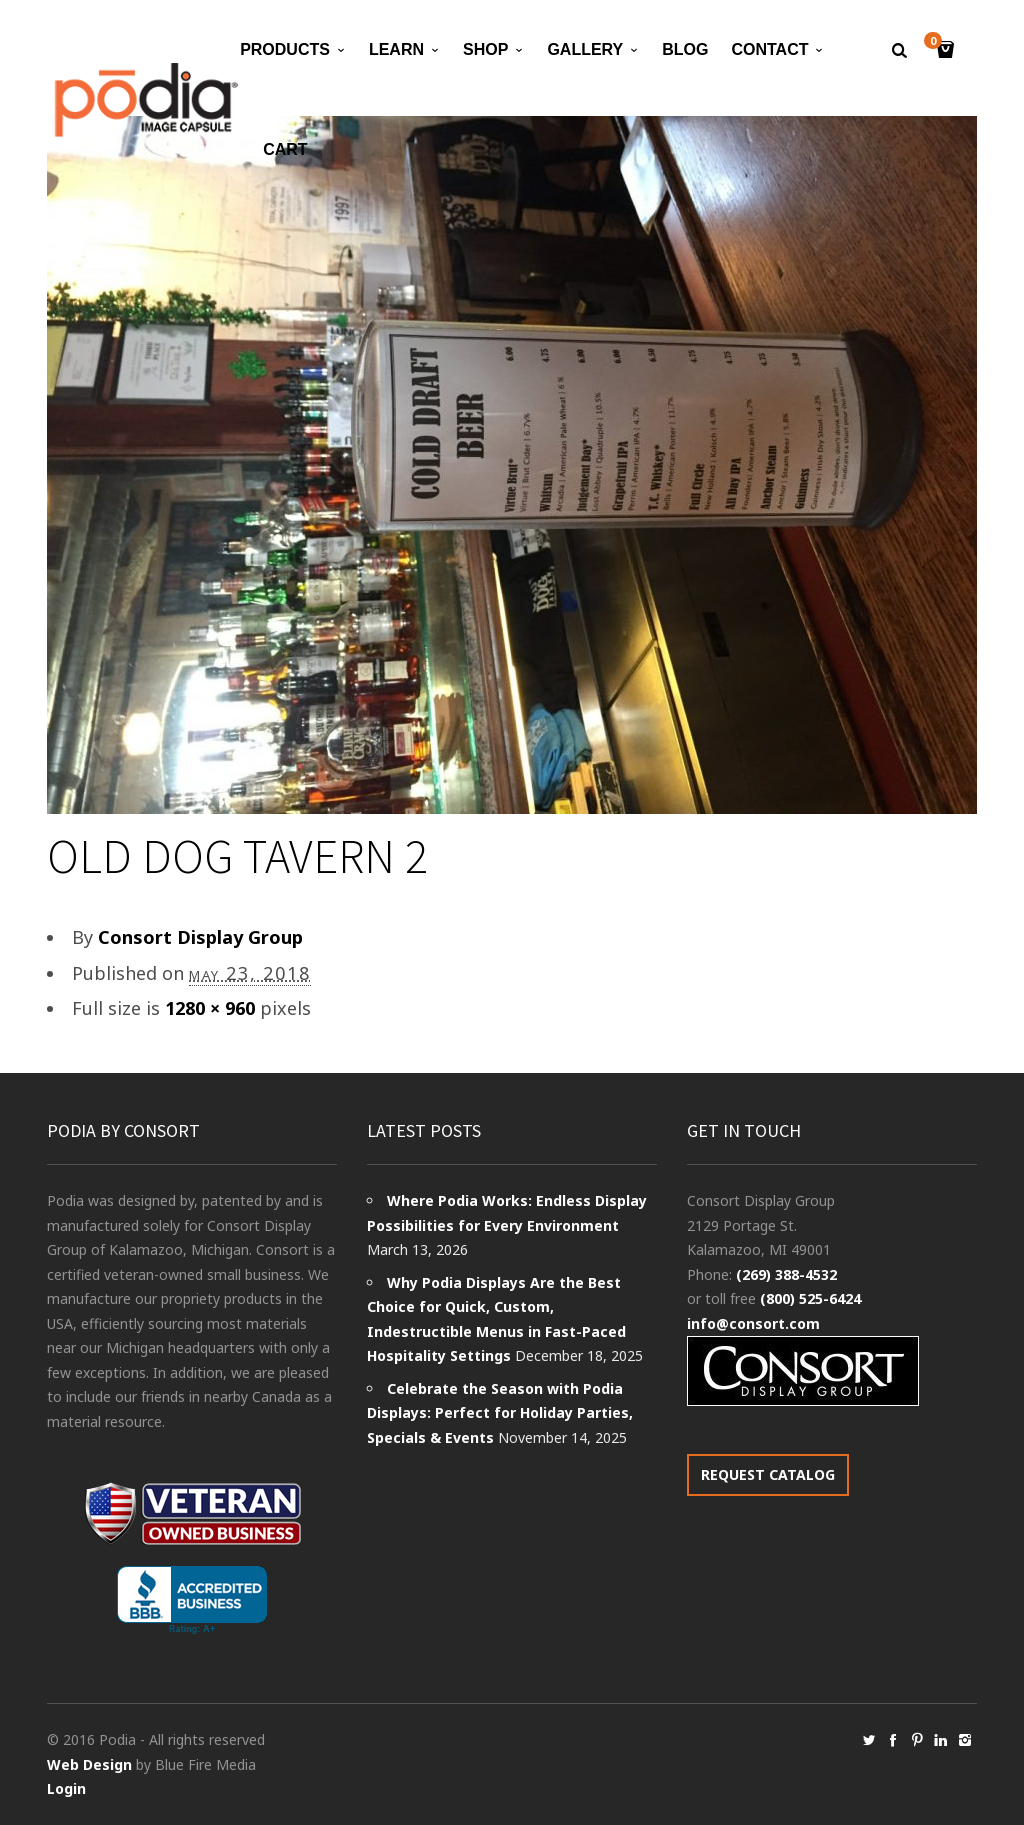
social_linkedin (941, 1740)
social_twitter (869, 1740)
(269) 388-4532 (786, 1274)
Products (285, 49)
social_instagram (965, 1740)
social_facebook (893, 1740)
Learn (396, 49)
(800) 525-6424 (810, 1298)
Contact (769, 49)
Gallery (585, 49)
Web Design (89, 1764)
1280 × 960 (210, 1008)
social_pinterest (917, 1740)
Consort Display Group (200, 937)
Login (66, 1788)
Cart (285, 149)
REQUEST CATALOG (768, 1474)
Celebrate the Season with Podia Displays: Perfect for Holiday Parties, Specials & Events (500, 1413)
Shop (485, 49)
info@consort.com (753, 1323)
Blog (685, 49)
